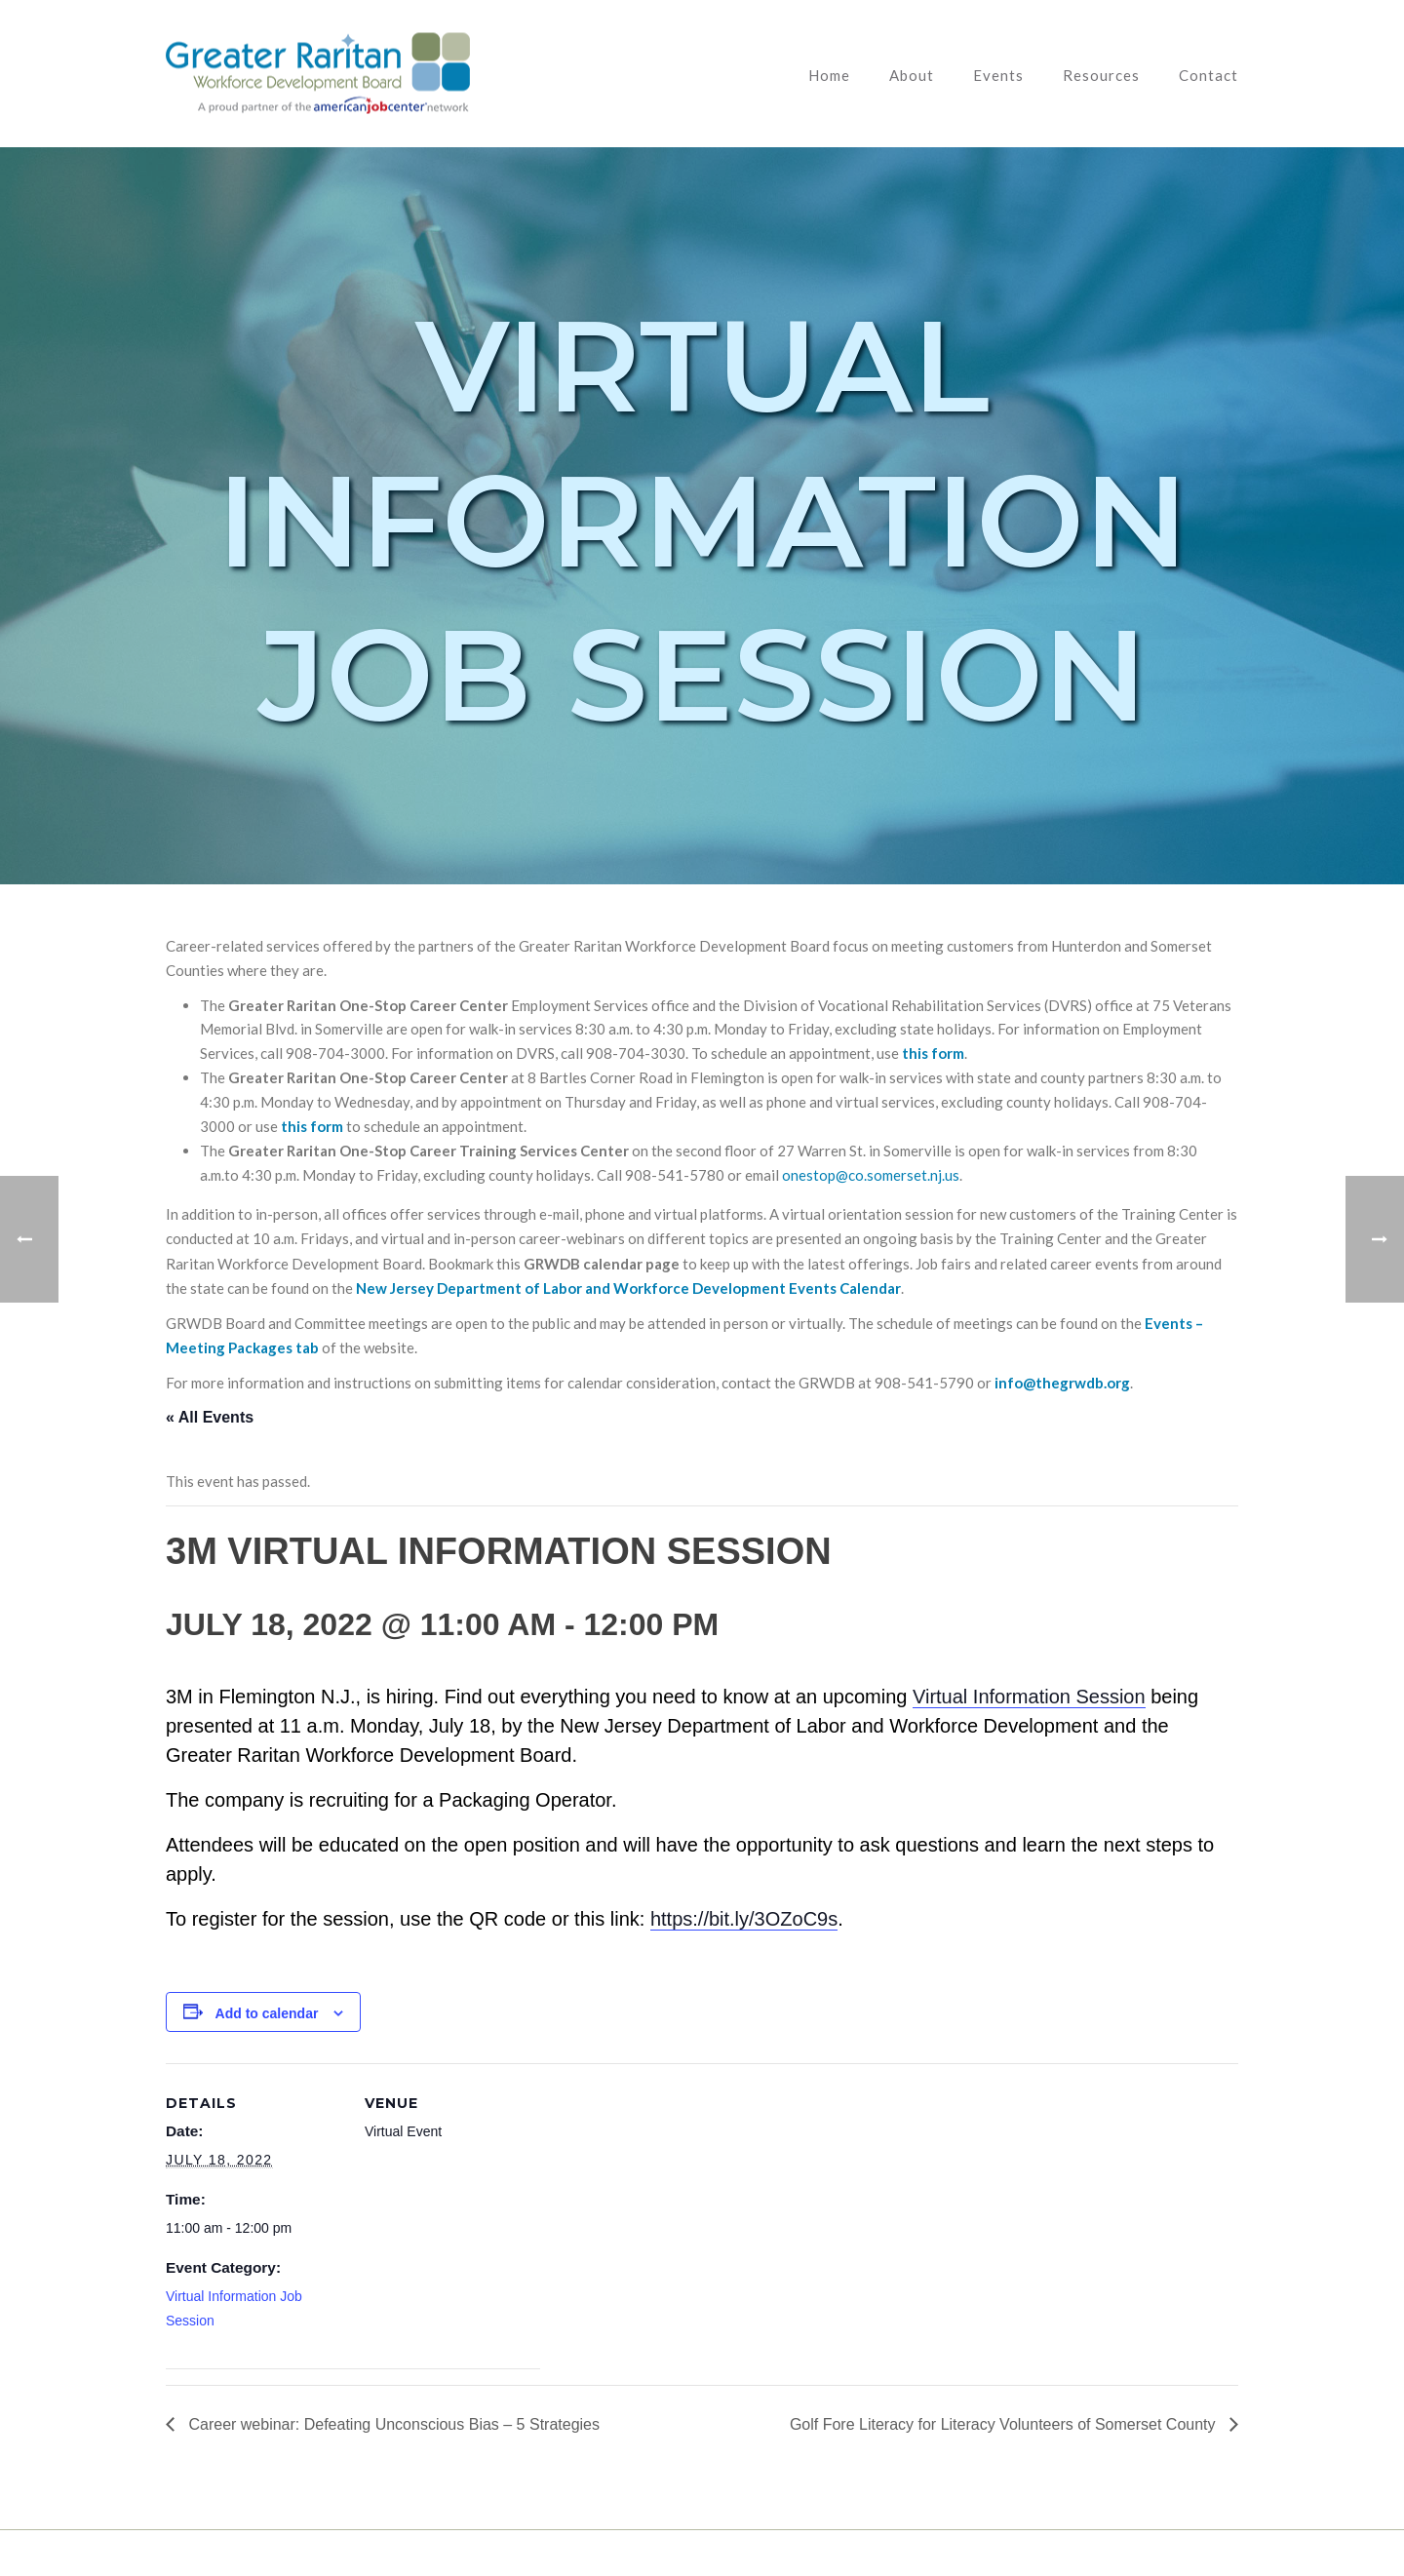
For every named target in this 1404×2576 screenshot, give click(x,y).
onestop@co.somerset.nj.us (870, 1175)
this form (933, 1053)
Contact (1208, 75)
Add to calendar (267, 2013)
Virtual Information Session (1029, 1696)
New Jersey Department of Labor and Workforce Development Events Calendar (628, 1288)
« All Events (210, 1417)
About (911, 75)
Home (829, 75)
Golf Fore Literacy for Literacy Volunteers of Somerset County (1005, 2424)
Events (998, 75)
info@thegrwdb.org (1062, 1382)
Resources (1101, 75)
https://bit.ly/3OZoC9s (744, 1919)
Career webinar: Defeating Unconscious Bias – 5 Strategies (392, 2424)
